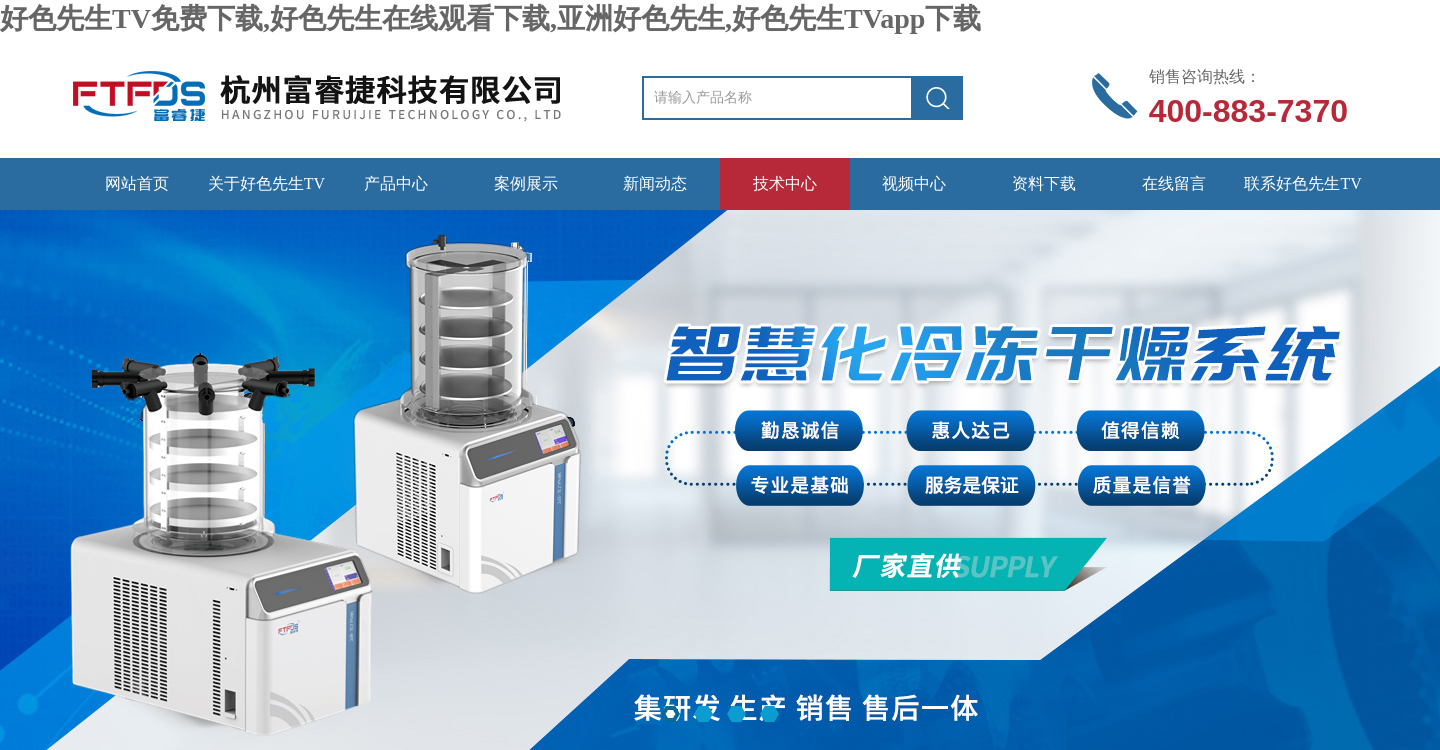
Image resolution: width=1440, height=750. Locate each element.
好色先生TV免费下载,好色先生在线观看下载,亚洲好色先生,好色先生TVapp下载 (490, 18)
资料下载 (1044, 183)
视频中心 (914, 183)
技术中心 (785, 183)
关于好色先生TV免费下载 (266, 192)
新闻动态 (655, 183)
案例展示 (526, 183)
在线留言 (1174, 183)
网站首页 (137, 183)
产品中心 (396, 183)
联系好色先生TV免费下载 (1302, 192)
